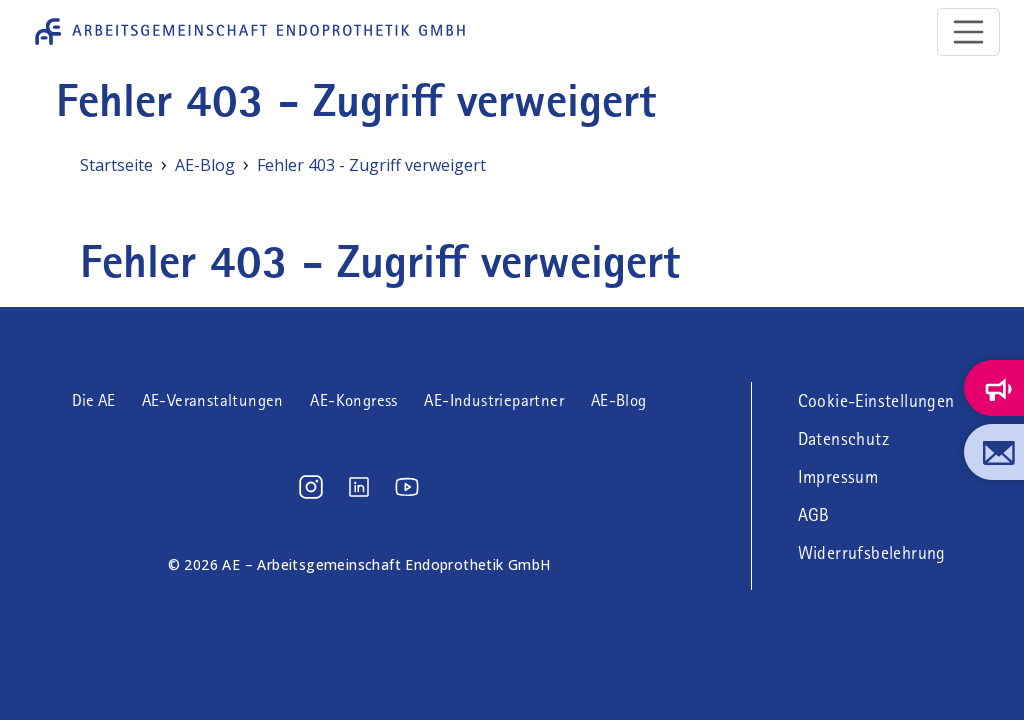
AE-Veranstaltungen (213, 400)
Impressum (838, 477)
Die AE (93, 400)
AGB (814, 515)
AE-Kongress (353, 400)
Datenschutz (843, 439)
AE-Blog (619, 400)
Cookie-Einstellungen (876, 401)
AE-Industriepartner (494, 400)
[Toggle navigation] (969, 32)
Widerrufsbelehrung (872, 553)
